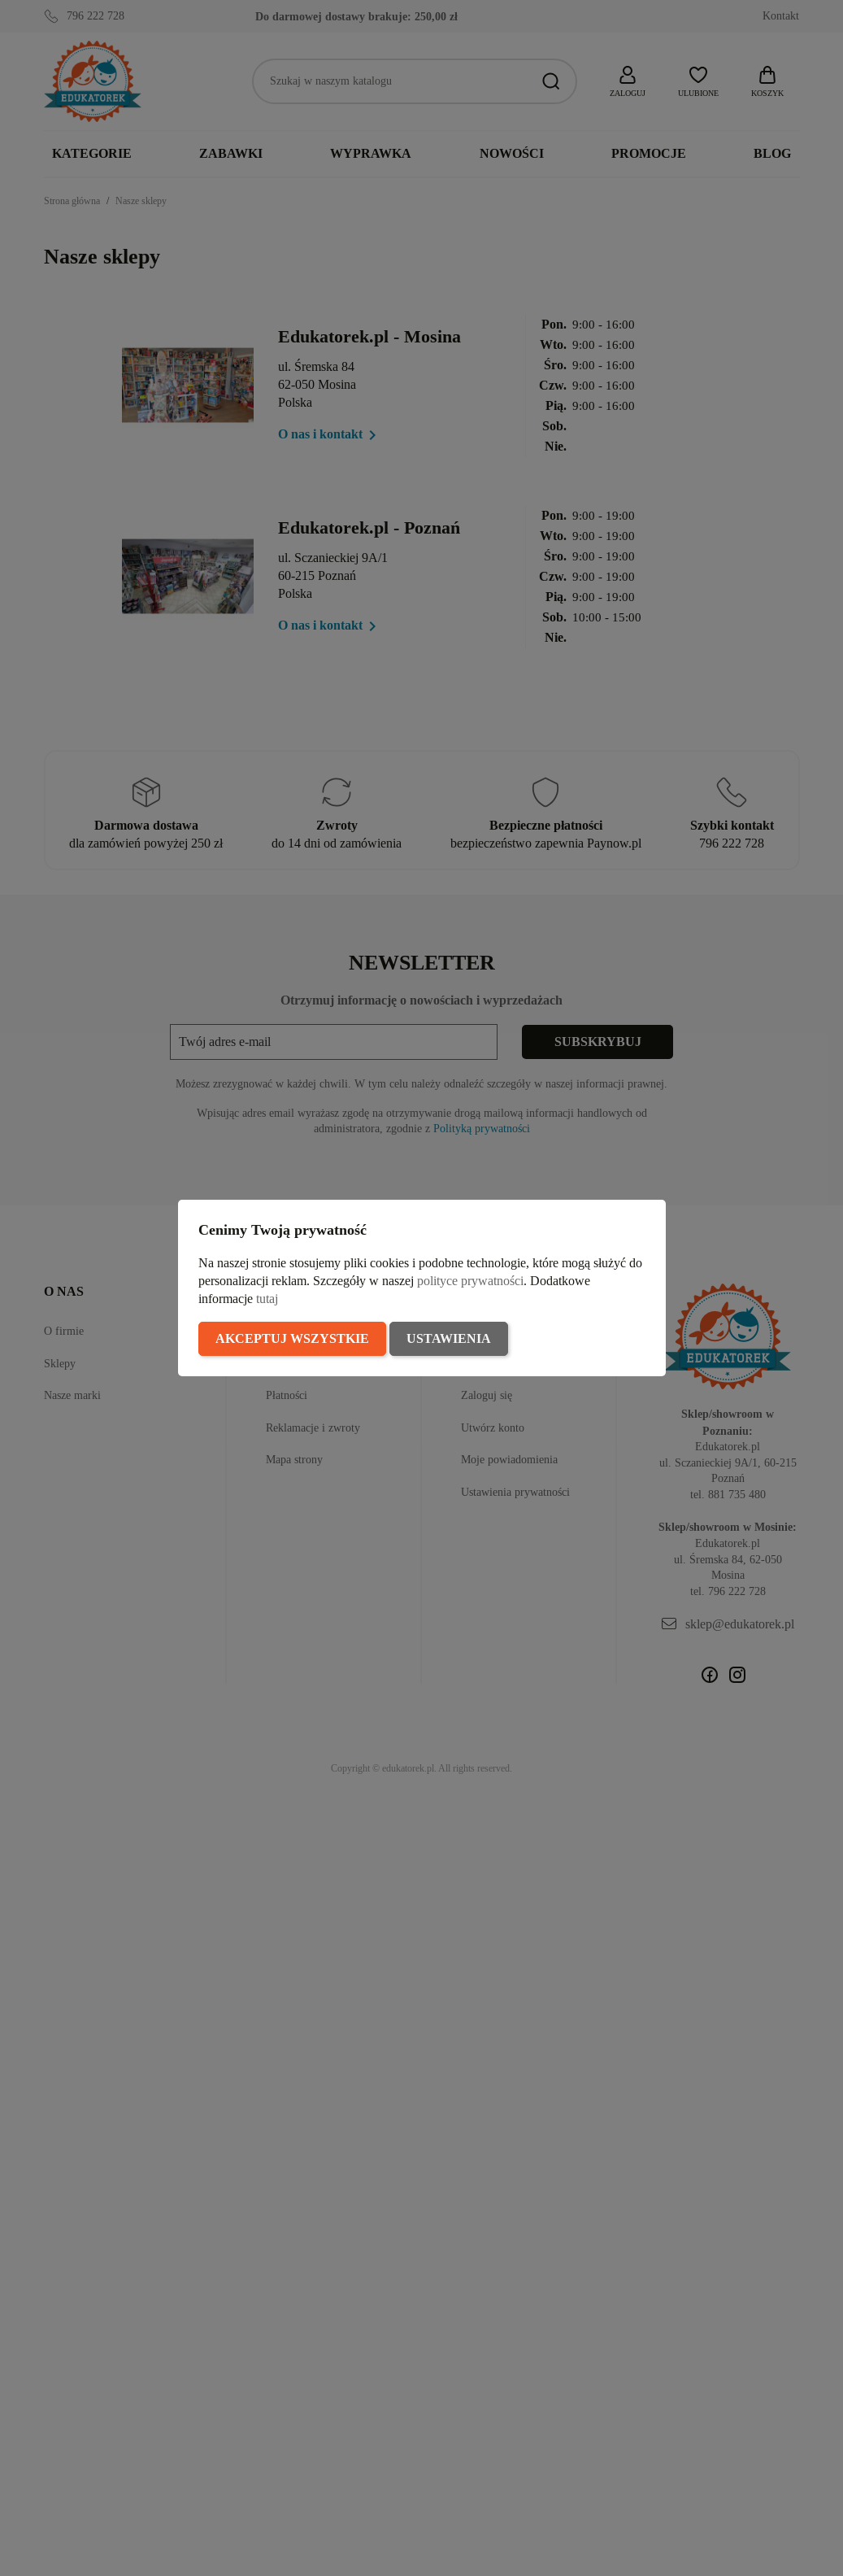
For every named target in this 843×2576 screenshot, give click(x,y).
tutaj (267, 1298)
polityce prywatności (470, 1280)
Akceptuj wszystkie (292, 1338)
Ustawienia (448, 1338)
